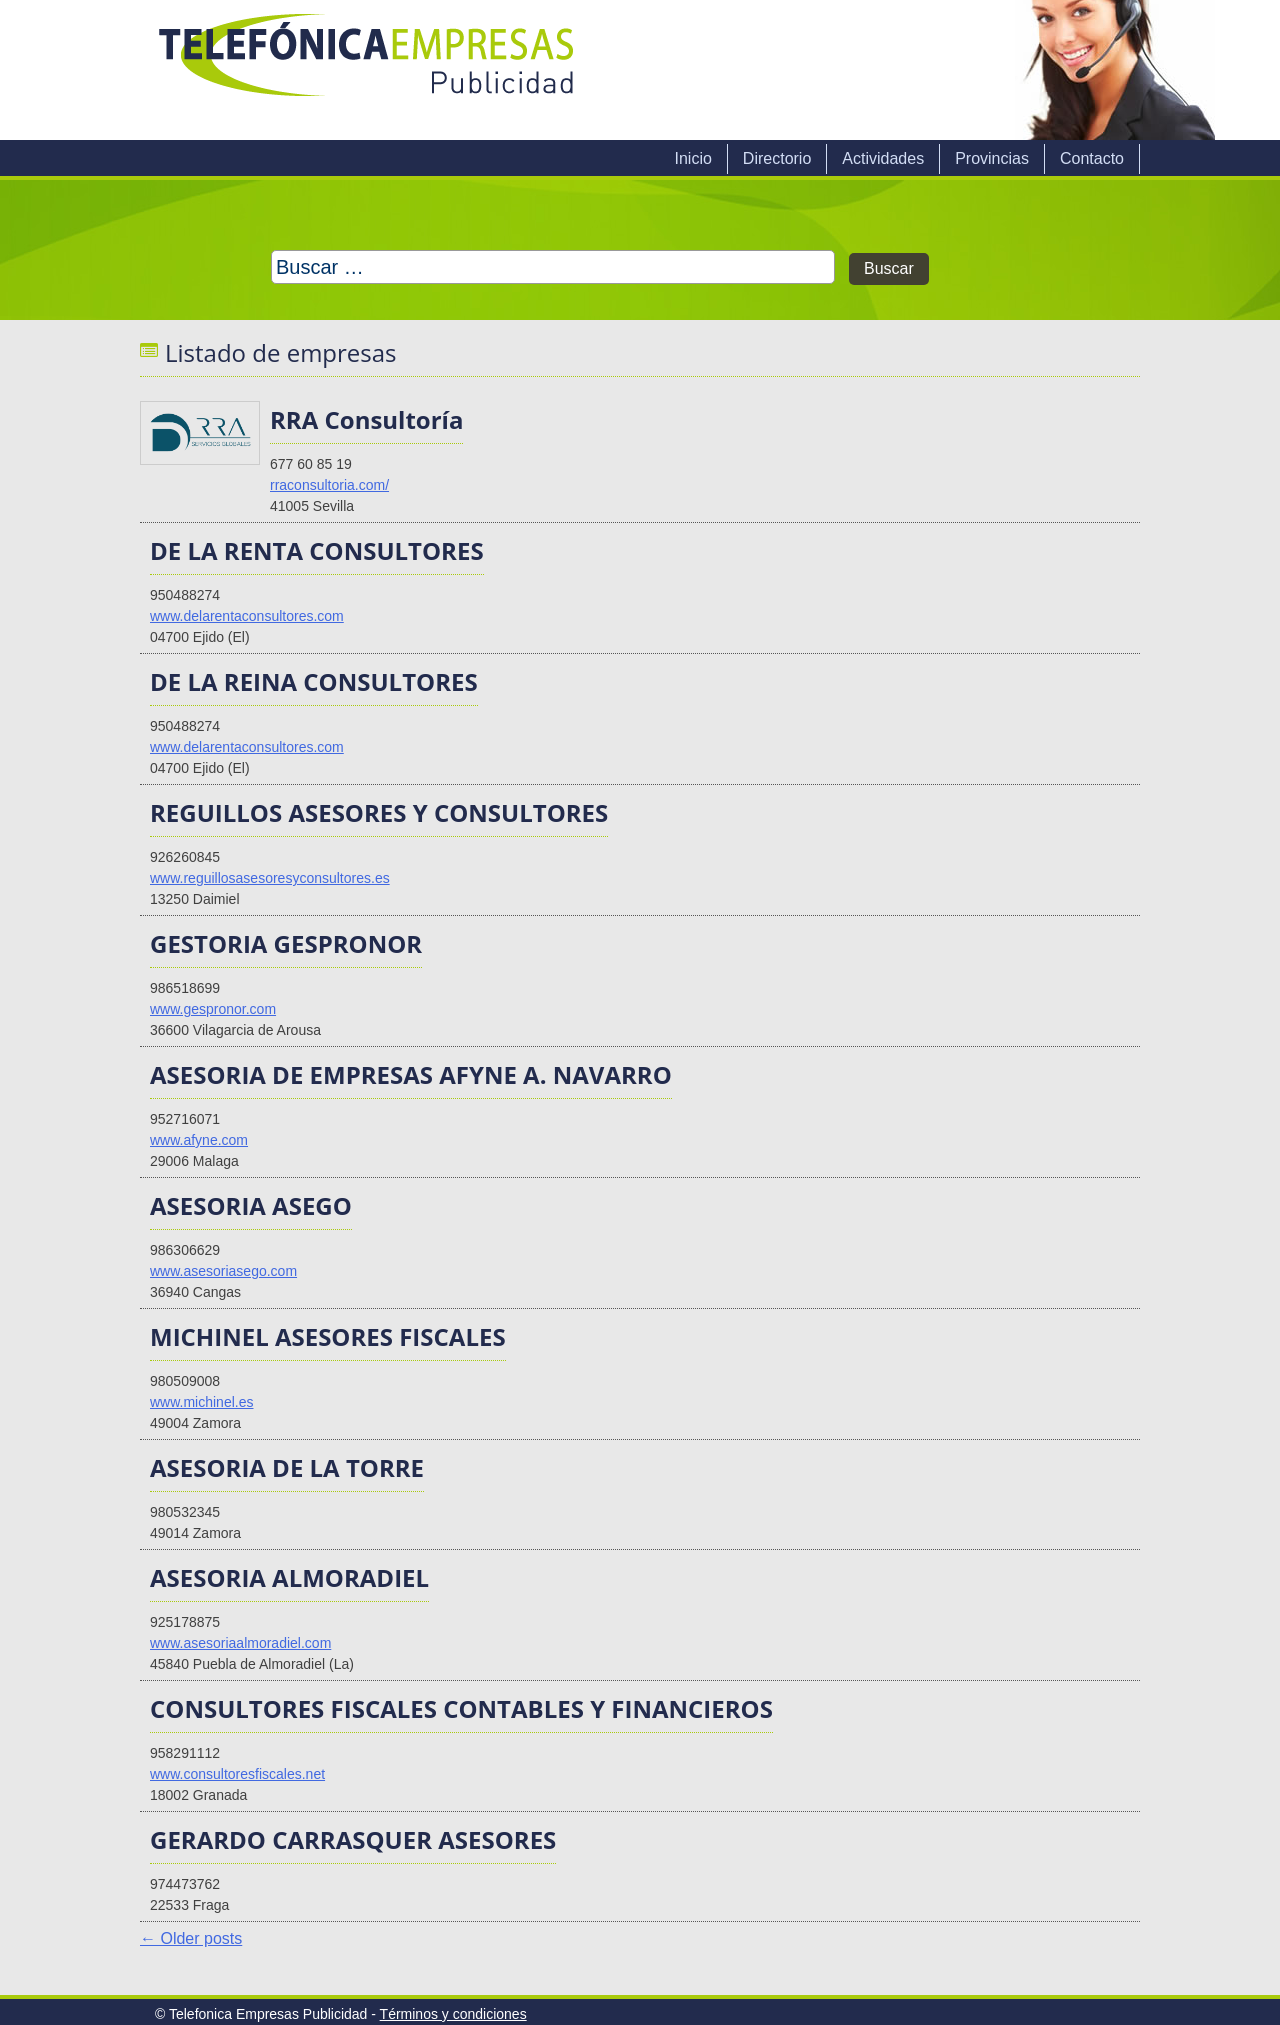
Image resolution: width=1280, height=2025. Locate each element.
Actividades (883, 158)
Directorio (777, 158)
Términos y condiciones (453, 2014)
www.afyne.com (199, 1140)
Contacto (1092, 158)
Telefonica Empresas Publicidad (368, 70)
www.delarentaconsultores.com (247, 616)
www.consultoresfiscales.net (237, 1774)
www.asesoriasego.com (223, 1271)
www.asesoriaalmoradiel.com (240, 1643)
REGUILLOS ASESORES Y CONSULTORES (379, 812)
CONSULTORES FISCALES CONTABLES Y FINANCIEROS (461, 1708)
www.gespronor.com (213, 1009)
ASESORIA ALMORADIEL (289, 1577)
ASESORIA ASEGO (251, 1205)
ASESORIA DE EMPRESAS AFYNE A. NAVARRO (411, 1074)
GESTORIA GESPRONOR (286, 943)
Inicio (692, 158)
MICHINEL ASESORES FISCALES (328, 1336)
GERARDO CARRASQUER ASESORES (353, 1839)
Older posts (191, 1938)
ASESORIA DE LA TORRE (287, 1467)
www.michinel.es (201, 1402)
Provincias (992, 158)
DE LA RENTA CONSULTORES (317, 550)
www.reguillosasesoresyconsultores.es (270, 878)
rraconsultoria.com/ (329, 485)
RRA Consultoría (366, 419)
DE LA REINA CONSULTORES (314, 681)
